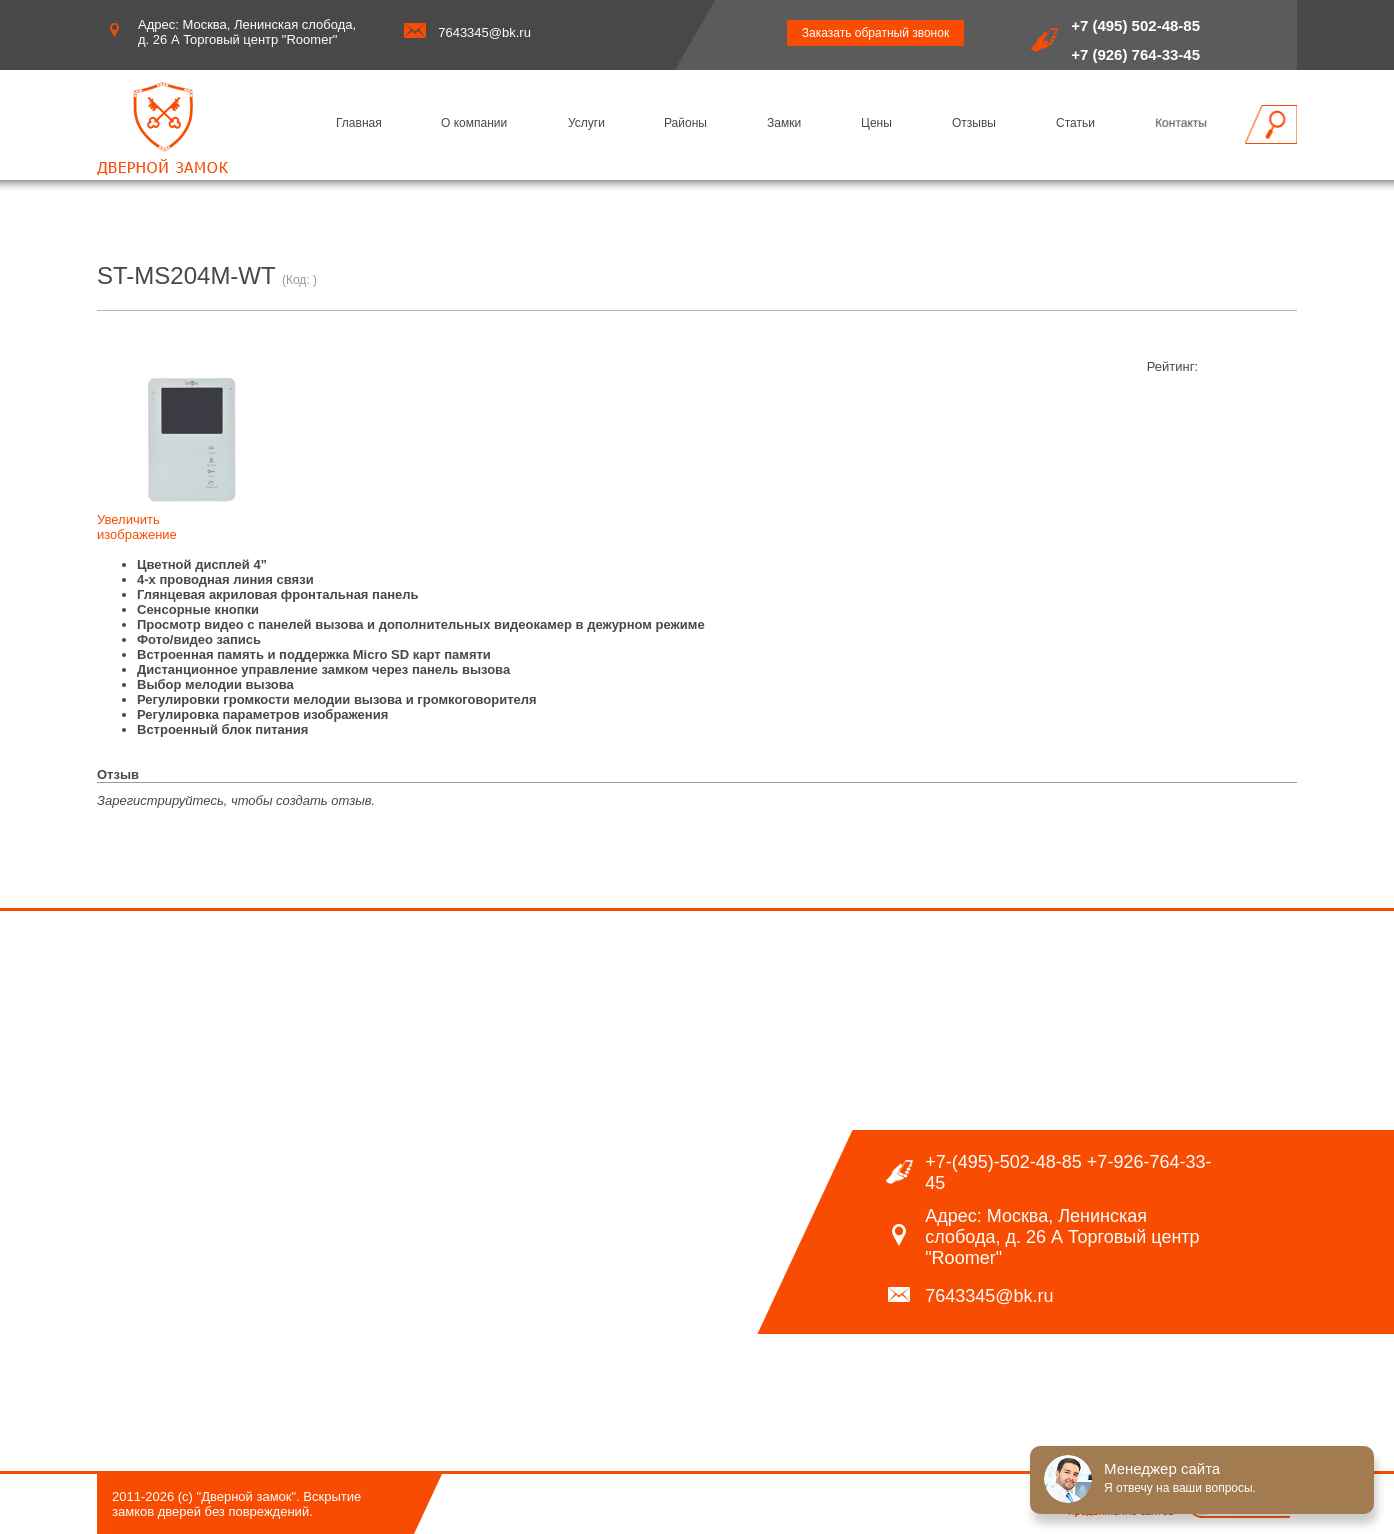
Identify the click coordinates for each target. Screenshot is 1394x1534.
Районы (685, 123)
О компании (474, 123)
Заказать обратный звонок (875, 33)
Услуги (586, 123)
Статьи (1075, 123)
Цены (876, 123)
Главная (359, 123)
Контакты (1181, 123)
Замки (784, 123)
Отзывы (974, 123)
